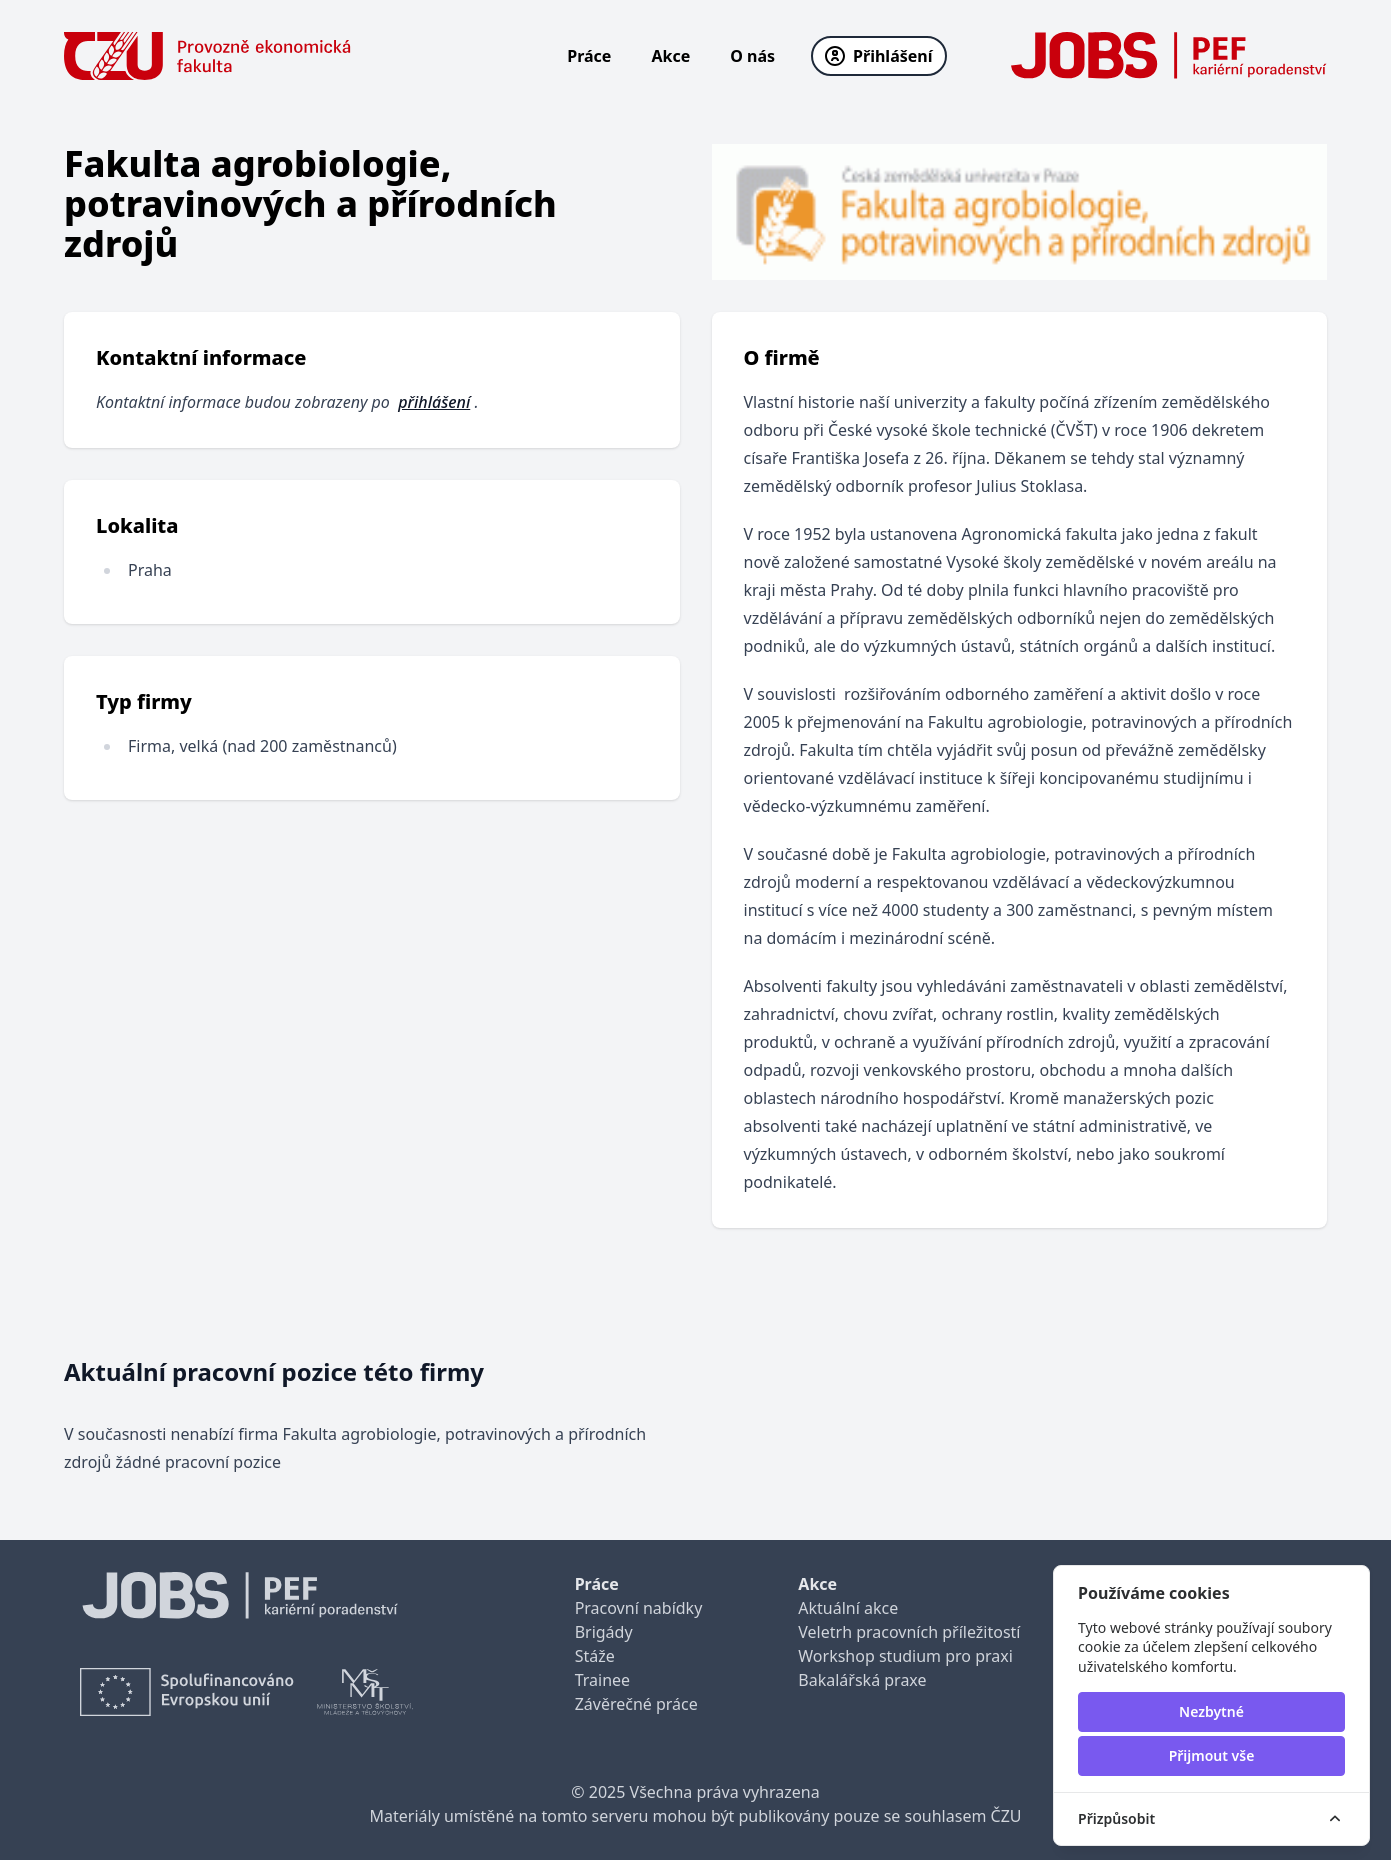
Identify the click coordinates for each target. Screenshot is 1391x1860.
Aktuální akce (848, 1608)
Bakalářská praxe (862, 1680)
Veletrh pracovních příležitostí (909, 1632)
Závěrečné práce (636, 1704)
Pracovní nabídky (639, 1608)
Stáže (595, 1656)
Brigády (604, 1632)
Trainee (602, 1680)
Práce (589, 56)
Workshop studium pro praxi (905, 1656)
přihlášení (434, 402)
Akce (670, 56)
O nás (752, 56)
